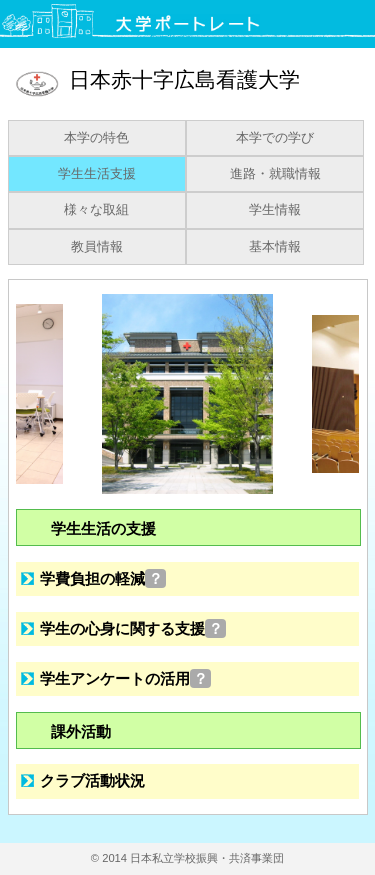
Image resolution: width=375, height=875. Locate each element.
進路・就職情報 (275, 174)
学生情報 (275, 210)
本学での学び (275, 138)
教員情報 (97, 247)
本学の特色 (96, 138)
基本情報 (275, 247)
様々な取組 (96, 210)
